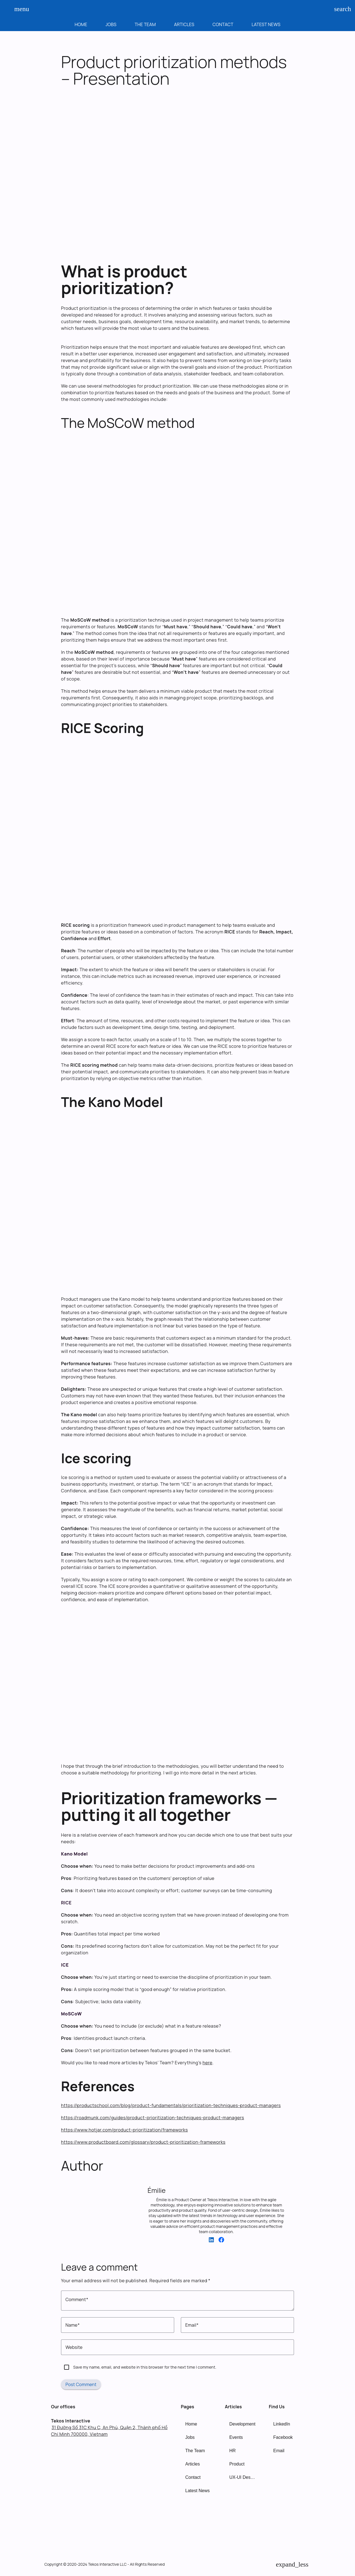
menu (19, 8)
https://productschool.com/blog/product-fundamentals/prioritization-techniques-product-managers (171, 2105)
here (207, 2063)
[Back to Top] (292, 2564)
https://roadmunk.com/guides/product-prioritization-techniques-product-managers (152, 2118)
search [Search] (339, 8)
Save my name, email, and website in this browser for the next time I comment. (144, 2367)
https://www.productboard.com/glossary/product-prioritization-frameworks (143, 2142)
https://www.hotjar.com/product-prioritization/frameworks (124, 2130)
